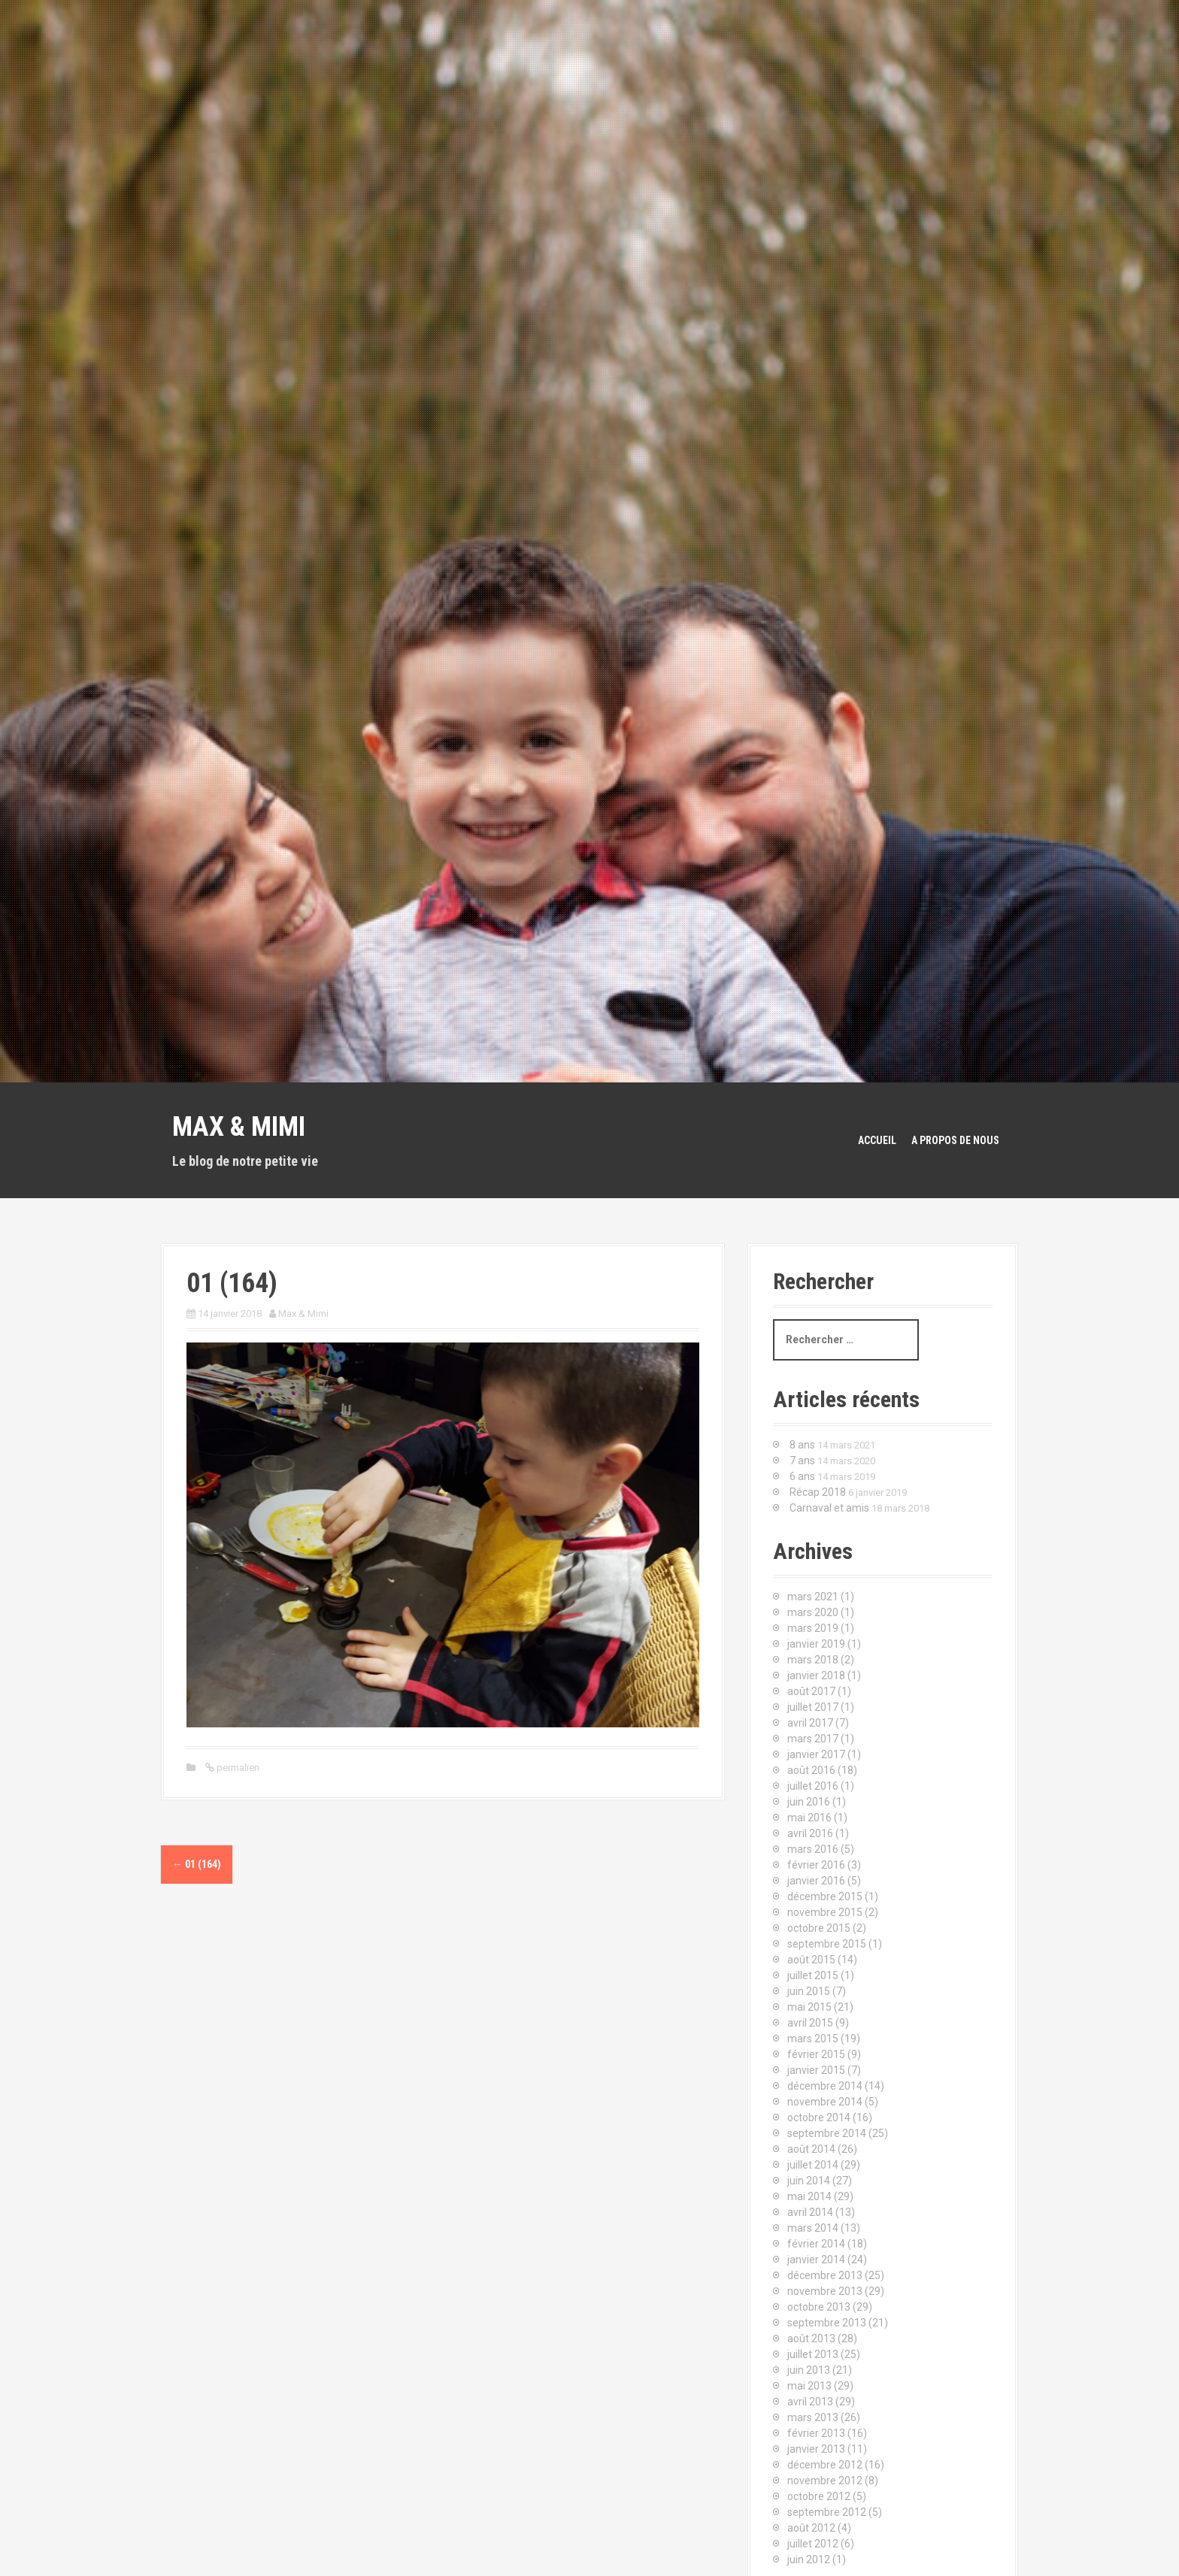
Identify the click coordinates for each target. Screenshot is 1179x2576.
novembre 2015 (824, 1912)
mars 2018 (812, 1660)
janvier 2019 (816, 1644)
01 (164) (196, 1864)
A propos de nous (955, 1140)
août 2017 (811, 1691)
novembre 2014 (824, 2102)
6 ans (802, 1476)
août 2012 (811, 2528)
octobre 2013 (818, 2307)
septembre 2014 (826, 2133)
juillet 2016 (812, 1786)
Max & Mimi (238, 1127)
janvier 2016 (816, 1881)
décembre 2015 (824, 1896)
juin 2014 (808, 2181)
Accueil (877, 1140)
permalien (236, 1767)
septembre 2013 (826, 2323)
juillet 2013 (812, 2354)
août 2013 (811, 2338)
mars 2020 (812, 1612)
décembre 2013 (824, 2275)
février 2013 (816, 2433)
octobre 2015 (818, 1928)
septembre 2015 (826, 1944)
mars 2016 (812, 1849)
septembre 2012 (826, 2512)
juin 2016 (808, 1802)
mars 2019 (812, 1628)
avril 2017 (810, 1723)
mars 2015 (812, 2039)
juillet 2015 (812, 1975)
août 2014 (811, 2149)
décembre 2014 (824, 2086)
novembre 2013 (824, 2291)
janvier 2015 (816, 2070)
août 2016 (811, 1770)
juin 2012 (808, 2559)
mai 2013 (809, 2386)
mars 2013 (812, 2417)
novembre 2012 (824, 2481)
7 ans (802, 1460)
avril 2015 (810, 2023)
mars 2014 (812, 2228)
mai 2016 (809, 1818)
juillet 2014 (812, 2165)
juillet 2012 (812, 2544)
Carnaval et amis (829, 1508)
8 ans (802, 1445)
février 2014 (816, 2244)
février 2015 (816, 2054)
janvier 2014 (816, 2260)
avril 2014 (810, 2212)
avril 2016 (810, 1833)
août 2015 (811, 1960)
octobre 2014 (818, 2117)
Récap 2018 (818, 1492)
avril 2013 (810, 2402)
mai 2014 (809, 2196)
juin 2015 (808, 1991)
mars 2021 (812, 1597)
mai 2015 (809, 2007)
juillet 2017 (812, 1707)
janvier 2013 (816, 2449)
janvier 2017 (816, 1754)
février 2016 (816, 1865)
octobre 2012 (818, 2496)
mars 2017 (812, 1739)
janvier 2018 (816, 1675)
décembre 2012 (824, 2465)
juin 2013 (808, 2370)
